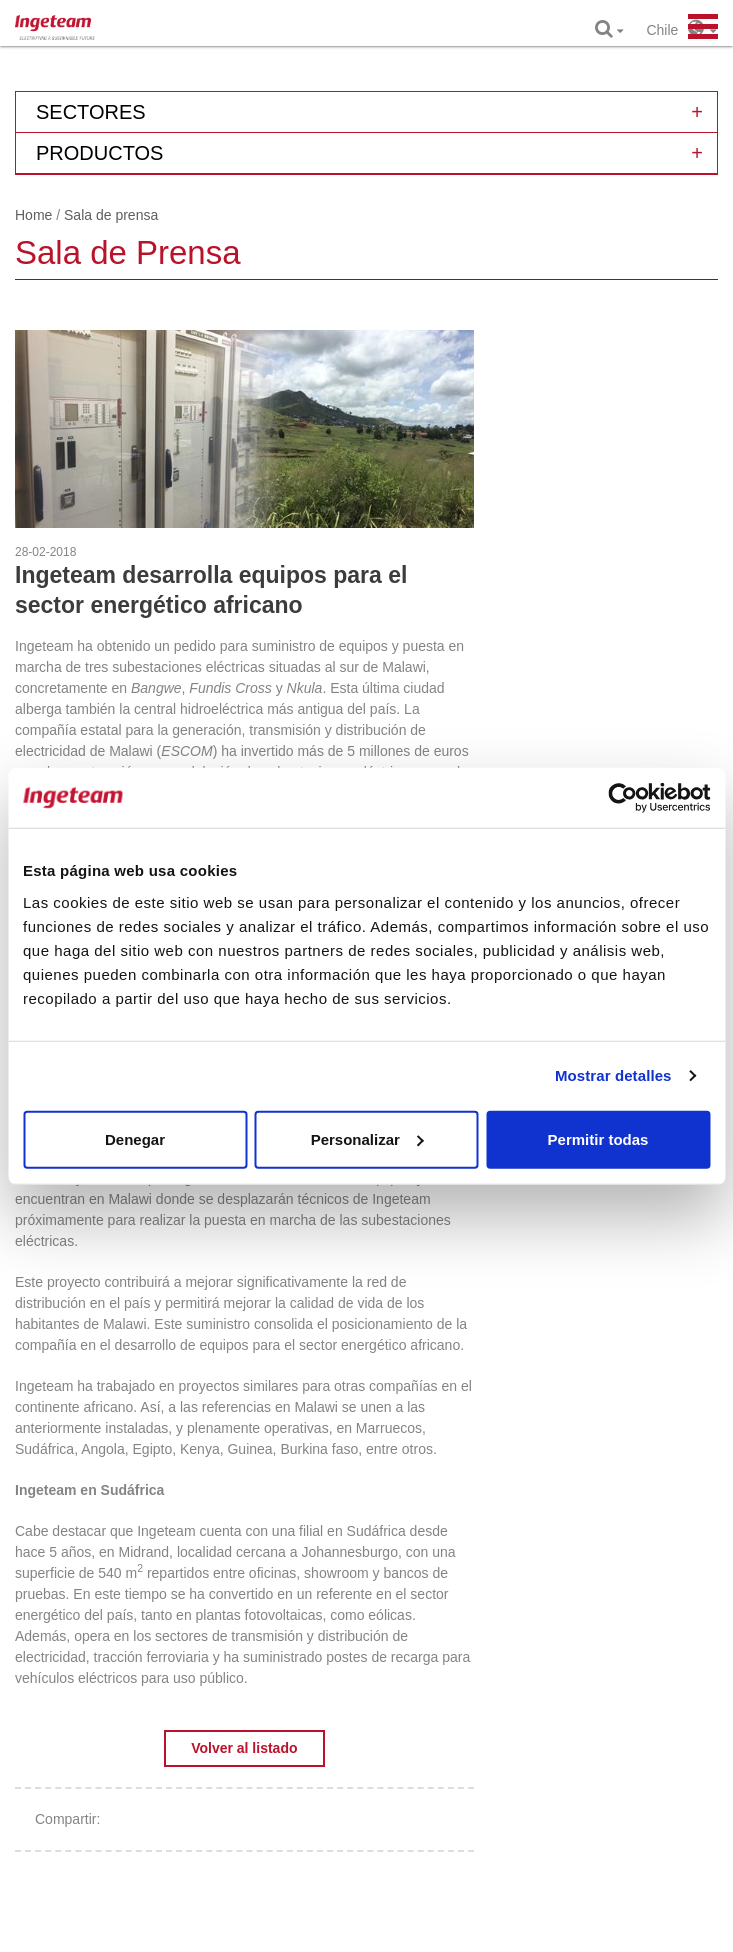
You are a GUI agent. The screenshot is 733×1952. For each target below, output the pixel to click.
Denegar (135, 1138)
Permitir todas (598, 1138)
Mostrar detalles (613, 1075)
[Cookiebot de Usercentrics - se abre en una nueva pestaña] (622, 798)
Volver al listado (244, 1748)
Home (33, 215)
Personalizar (367, 1138)
